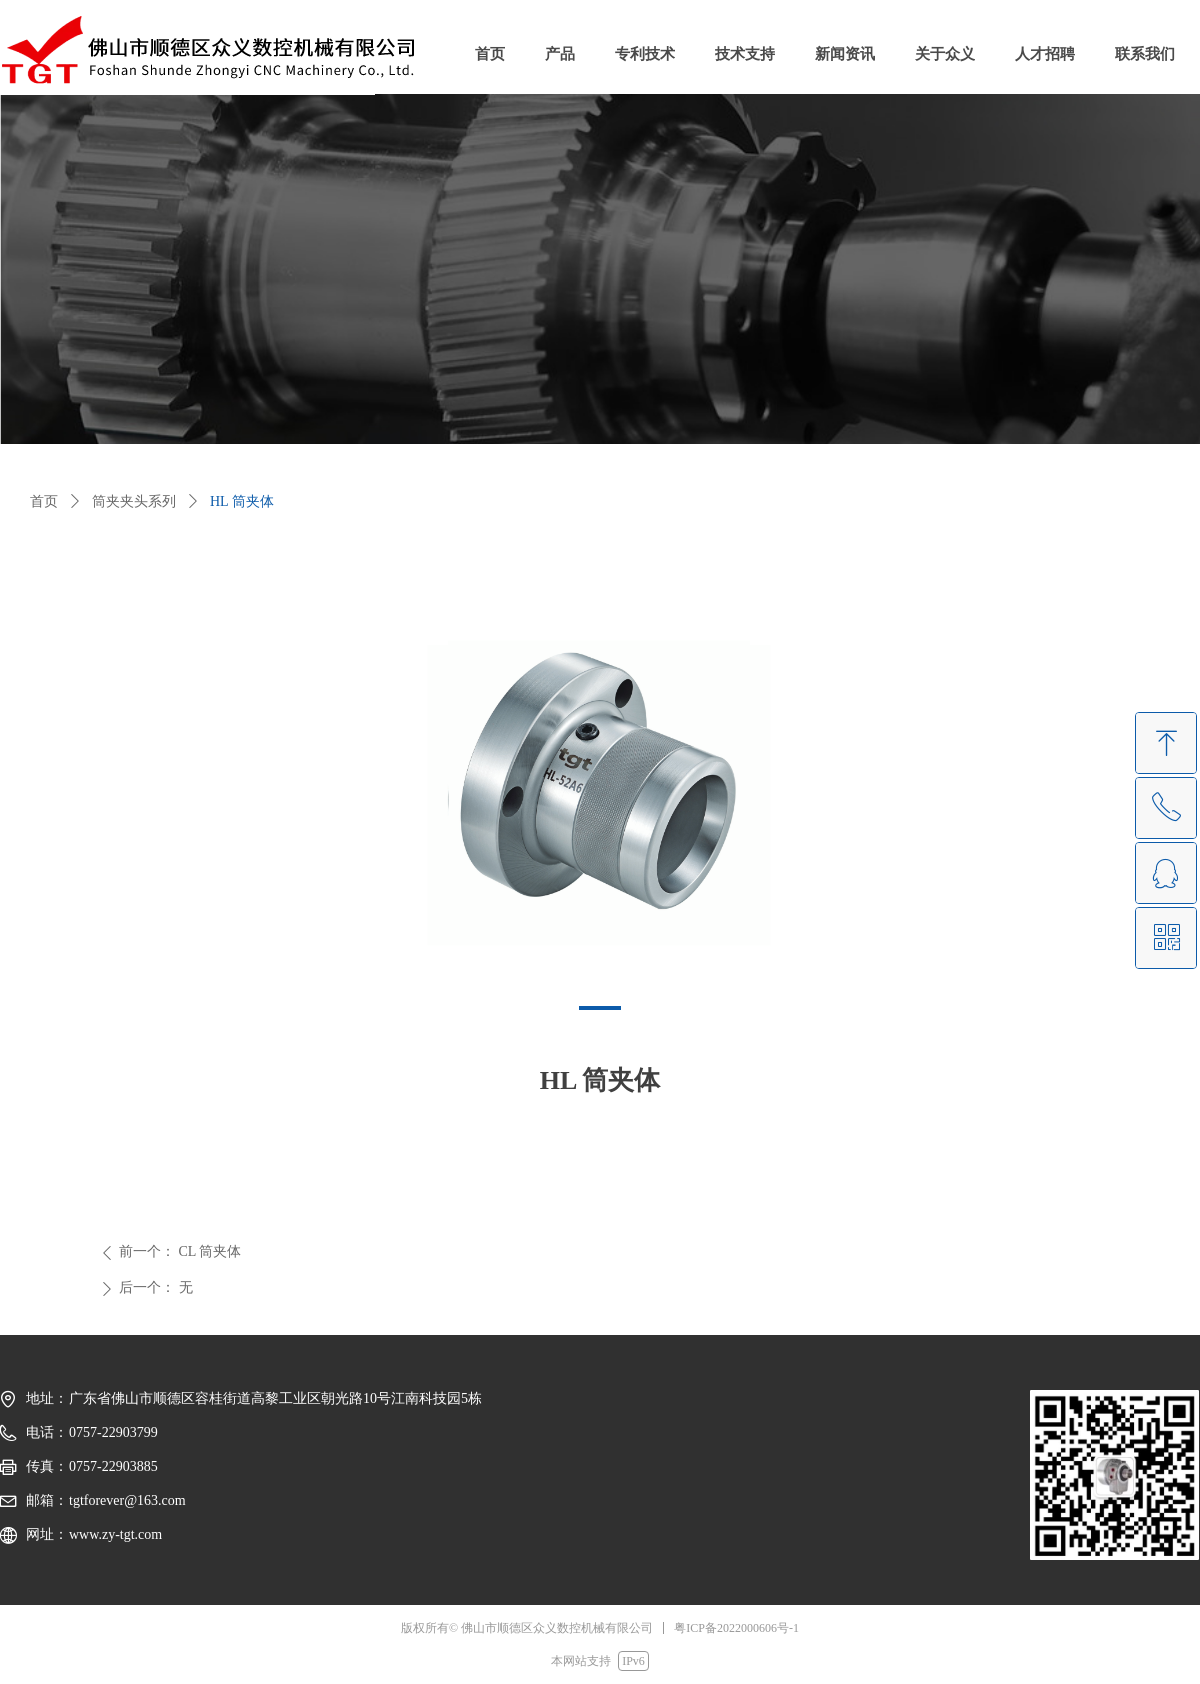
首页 (44, 501)
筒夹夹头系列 (134, 501)
